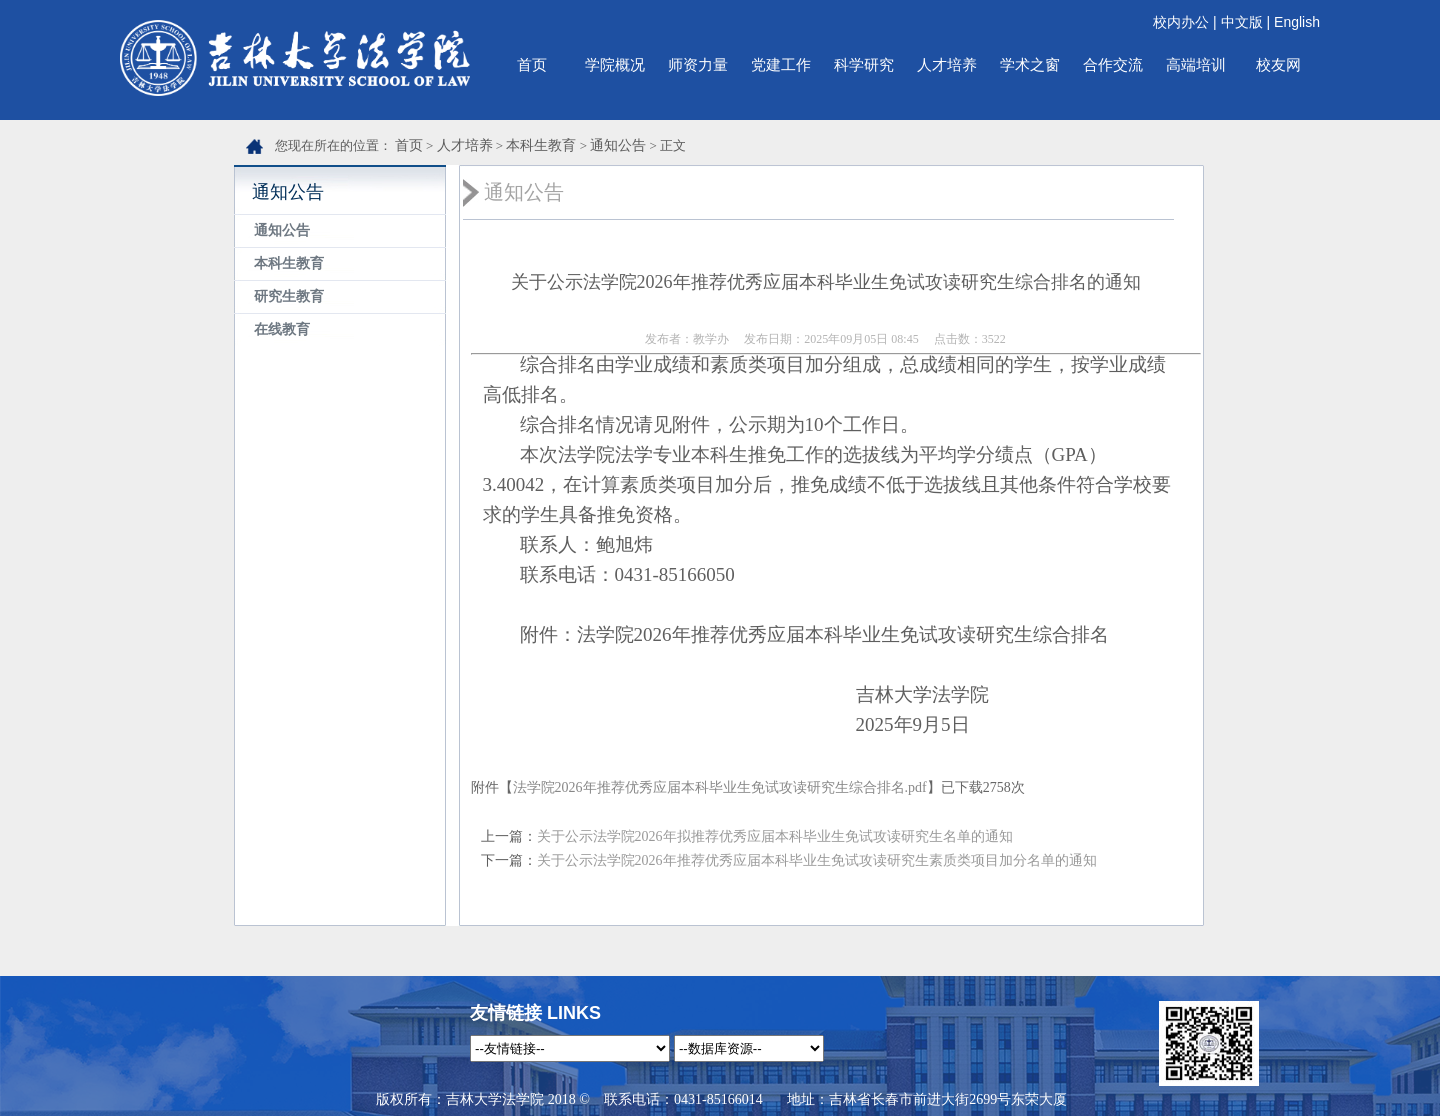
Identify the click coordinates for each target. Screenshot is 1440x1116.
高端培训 (1196, 64)
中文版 (1242, 22)
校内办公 (1181, 22)
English (1297, 22)
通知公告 (618, 145)
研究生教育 (289, 296)
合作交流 (1113, 64)
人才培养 (947, 64)
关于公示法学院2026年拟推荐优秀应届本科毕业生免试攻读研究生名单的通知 (775, 836)
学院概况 (615, 64)
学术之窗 (1030, 64)
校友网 (1278, 64)
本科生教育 (541, 145)
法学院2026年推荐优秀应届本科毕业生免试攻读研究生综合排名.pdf (720, 787)
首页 (532, 64)
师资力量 (698, 64)
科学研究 (864, 64)
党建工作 (781, 64)
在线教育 (282, 329)
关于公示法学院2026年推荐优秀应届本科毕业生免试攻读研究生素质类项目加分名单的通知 (817, 860)
